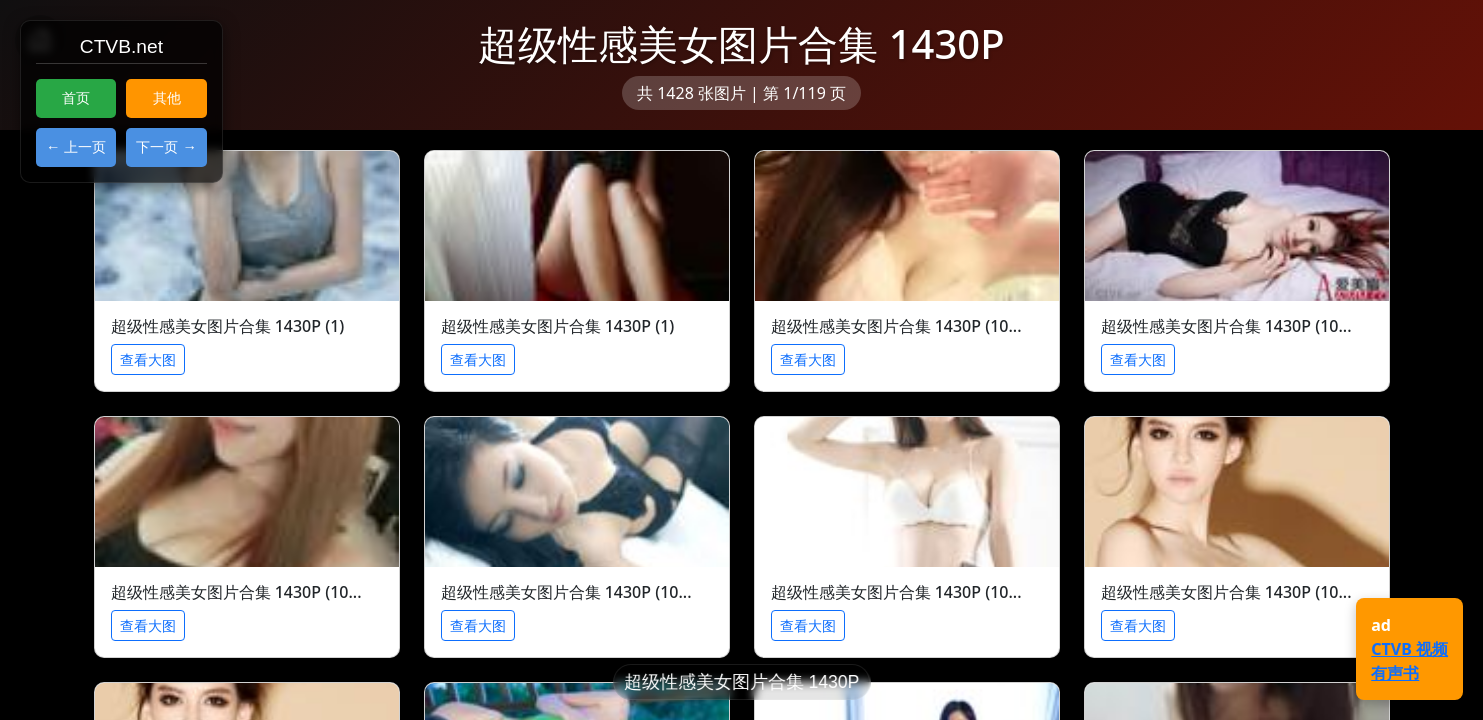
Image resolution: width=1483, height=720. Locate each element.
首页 (76, 98)
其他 (167, 98)
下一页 (157, 147)
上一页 (85, 147)
